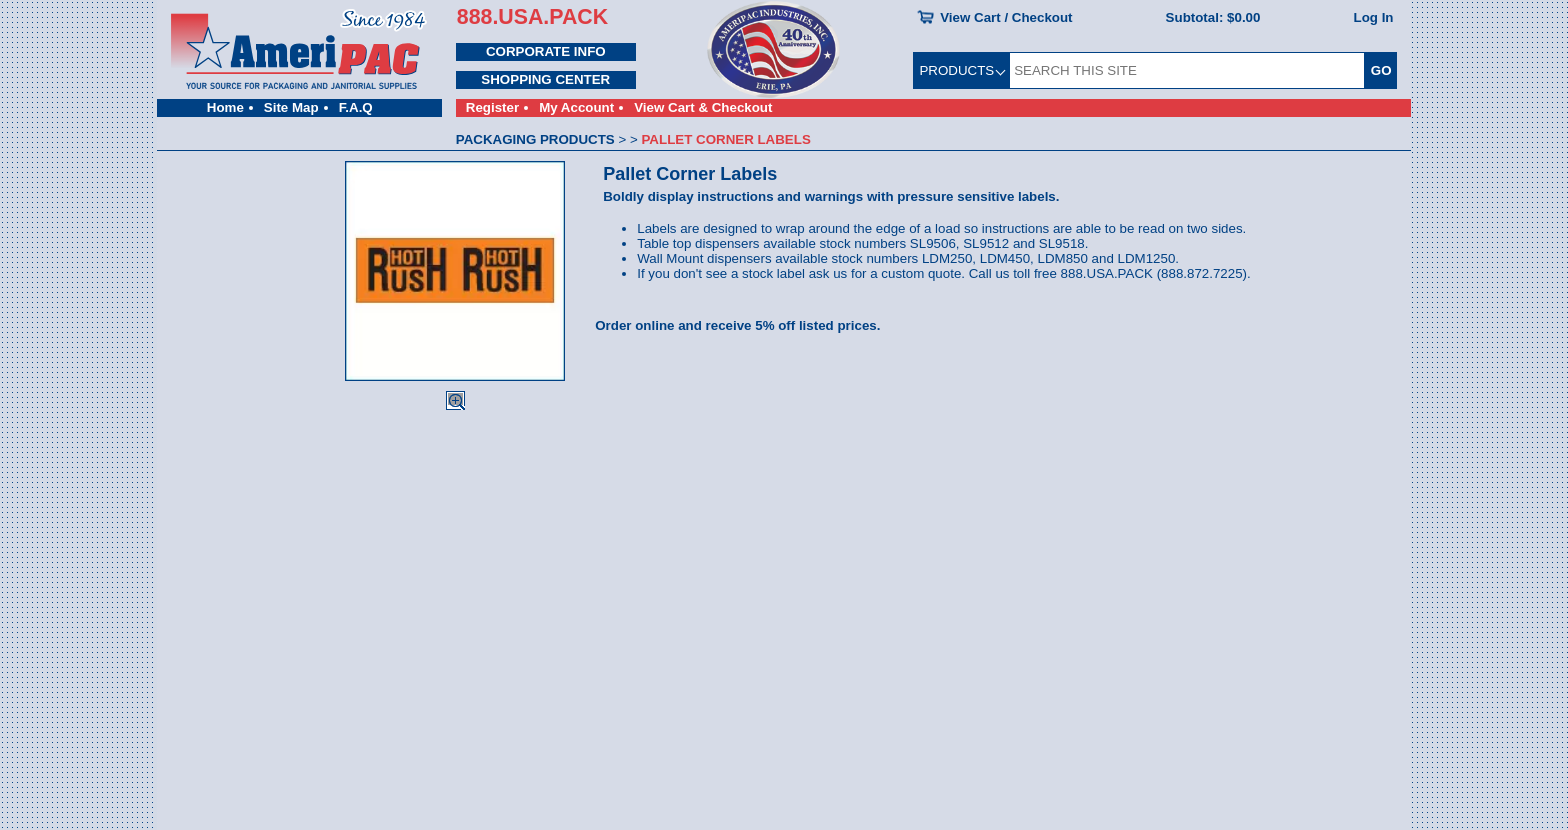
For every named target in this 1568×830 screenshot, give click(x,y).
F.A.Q (356, 107)
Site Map (291, 107)
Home (225, 107)
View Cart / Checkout (1006, 17)
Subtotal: (1213, 17)
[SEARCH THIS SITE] (1187, 70)
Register (492, 107)
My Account (576, 107)
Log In (1374, 17)
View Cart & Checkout (703, 107)
